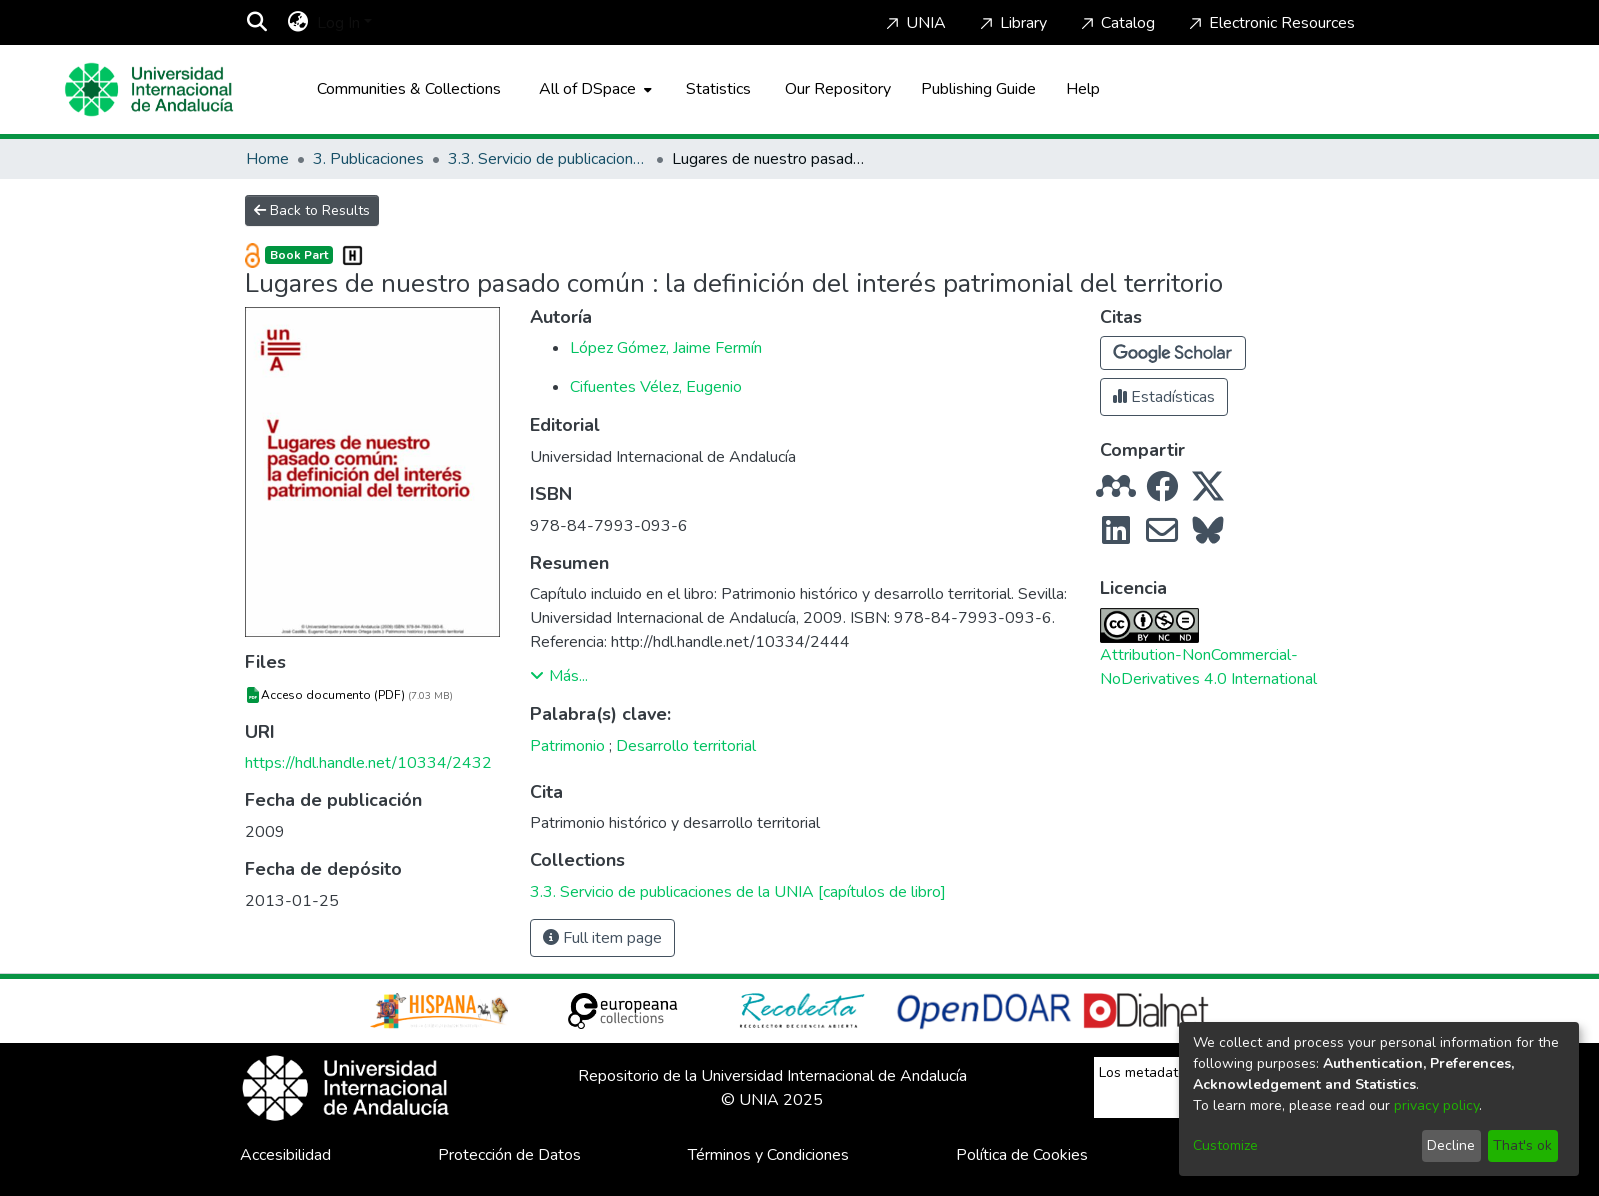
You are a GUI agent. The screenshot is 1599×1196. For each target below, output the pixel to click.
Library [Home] (1011, 23)
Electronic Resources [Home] (1270, 23)
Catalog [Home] (1116, 23)
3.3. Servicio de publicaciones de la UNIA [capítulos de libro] (548, 159)
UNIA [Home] (914, 23)
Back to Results (312, 210)
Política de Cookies (1022, 1155)
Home (267, 159)
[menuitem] (298, 23)
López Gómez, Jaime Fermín (666, 348)
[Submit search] (257, 23)
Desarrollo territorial (686, 746)
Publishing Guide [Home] (978, 89)
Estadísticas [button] (1164, 397)
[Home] (149, 89)
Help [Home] (1083, 89)
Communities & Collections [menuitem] (409, 89)
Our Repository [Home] (838, 89)
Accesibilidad (285, 1155)
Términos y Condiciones (768, 1155)
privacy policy (1436, 1105)
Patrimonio (567, 746)
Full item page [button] (602, 938)
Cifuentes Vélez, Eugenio (656, 387)
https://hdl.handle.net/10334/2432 (368, 763)
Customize (1225, 1145)
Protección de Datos (509, 1155)
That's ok (1522, 1145)
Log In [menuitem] (338, 23)
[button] (1173, 353)
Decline (1451, 1145)
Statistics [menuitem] (718, 89)
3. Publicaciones (368, 159)
